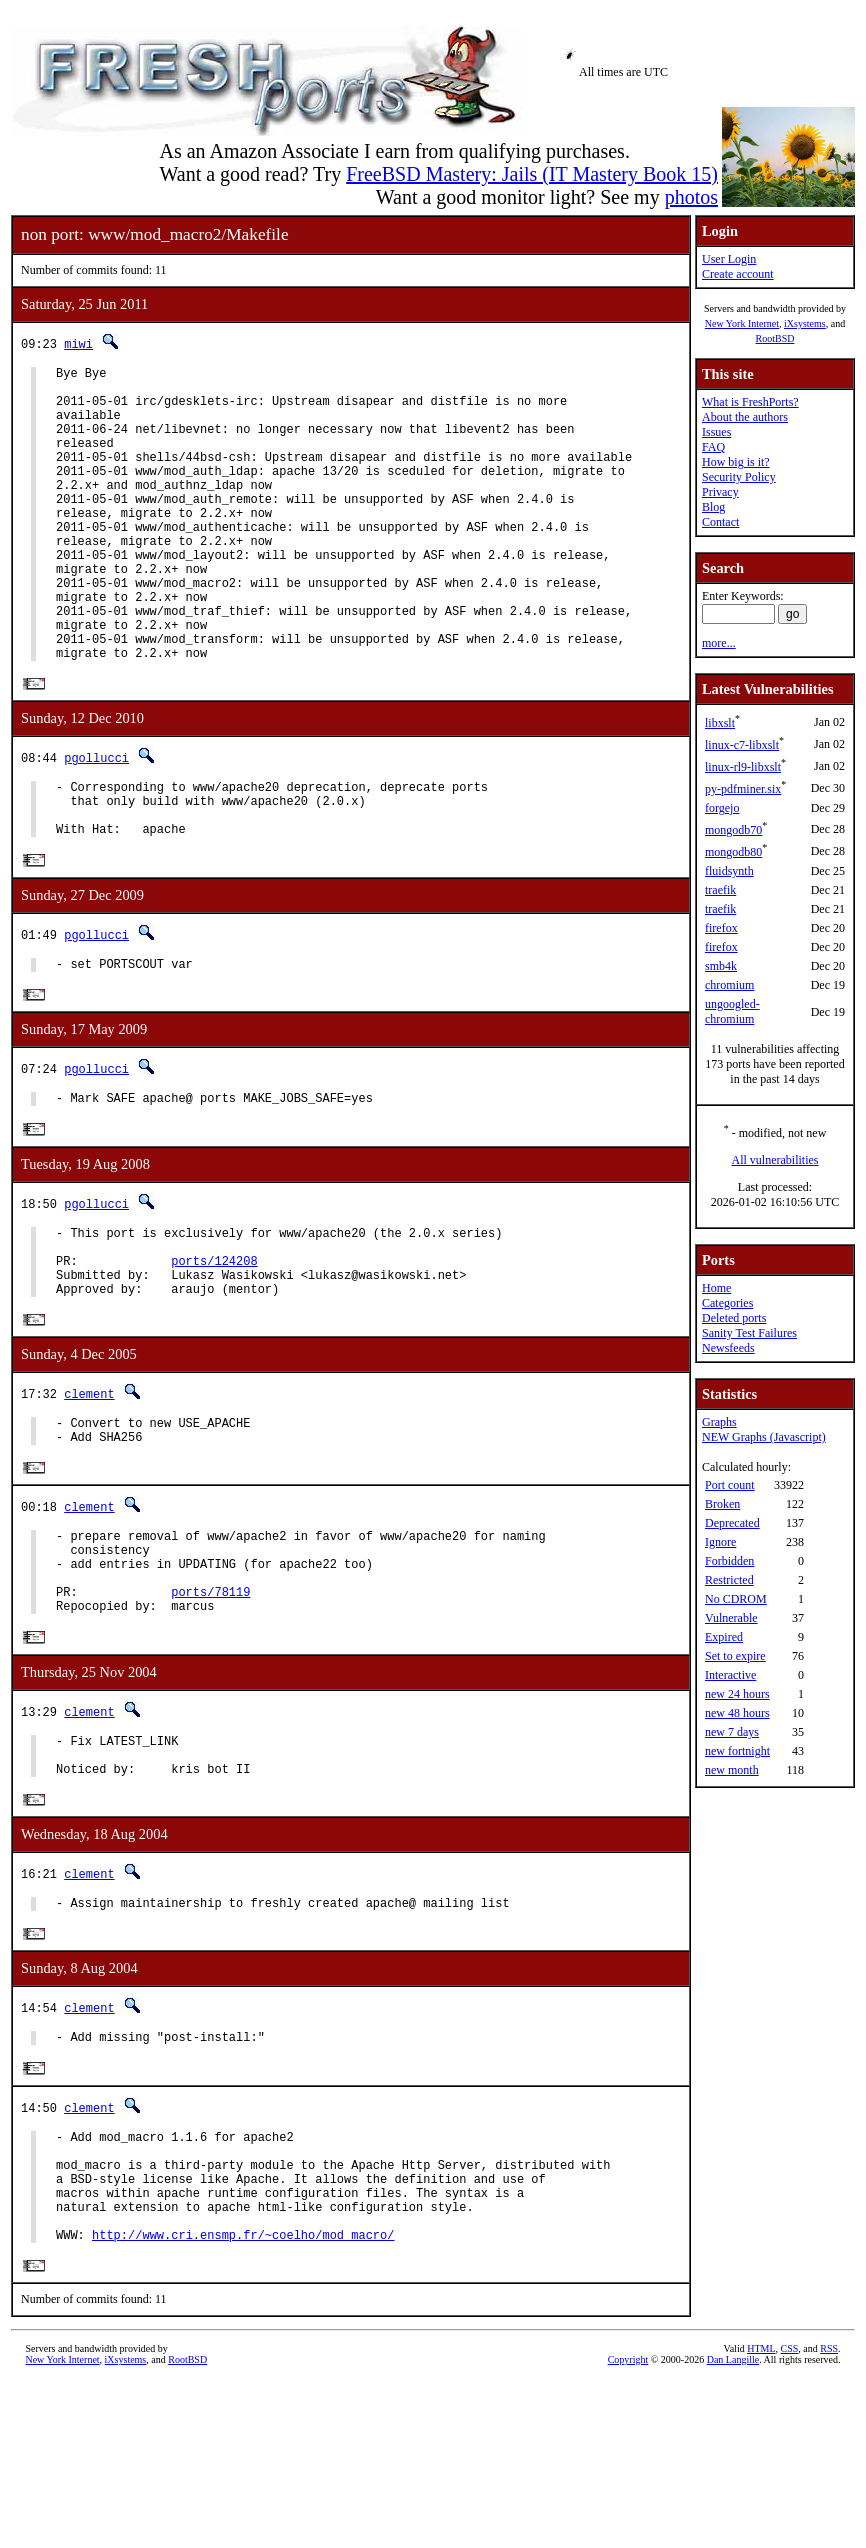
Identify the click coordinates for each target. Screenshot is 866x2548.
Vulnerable (731, 1618)
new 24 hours (737, 1694)
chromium (729, 985)
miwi (78, 343)
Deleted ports (734, 1318)
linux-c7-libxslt (742, 745)
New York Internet (742, 323)
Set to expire (735, 1656)
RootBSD (775, 338)
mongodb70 (733, 830)
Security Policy (739, 477)
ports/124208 (214, 1352)
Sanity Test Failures (749, 1333)
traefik (720, 890)
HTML (761, 2514)
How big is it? (736, 462)
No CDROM (736, 1599)
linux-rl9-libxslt (743, 767)
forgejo (722, 808)
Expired (724, 1637)
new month (732, 1770)
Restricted (729, 1580)
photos (691, 197)
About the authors (745, 417)
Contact (720, 522)
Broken (722, 1504)
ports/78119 (210, 1712)
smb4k (721, 966)
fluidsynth (729, 871)
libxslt (720, 723)
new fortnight (737, 1751)
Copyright (628, 2525)
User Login (729, 259)
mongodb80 (733, 852)
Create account (738, 274)
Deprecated (732, 1523)
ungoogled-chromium (732, 1011)
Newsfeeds (728, 1348)
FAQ (713, 447)
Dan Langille (733, 2525)
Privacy (720, 492)
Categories (727, 1303)
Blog (713, 507)
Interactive (730, 1675)
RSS (829, 2514)
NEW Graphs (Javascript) (764, 1437)
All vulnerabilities (775, 1160)
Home (716, 1288)
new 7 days (732, 1732)
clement (89, 1492)
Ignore (720, 1542)
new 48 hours (737, 1713)
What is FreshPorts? (750, 402)
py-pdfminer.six (743, 789)
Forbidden (729, 1561)
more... (719, 643)
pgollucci (96, 821)
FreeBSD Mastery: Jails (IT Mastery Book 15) (532, 174)
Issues (716, 432)
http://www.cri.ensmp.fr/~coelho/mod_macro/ (243, 2399)
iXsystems (805, 323)
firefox (721, 928)
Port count (730, 1485)
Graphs (719, 1422)
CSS (790, 2514)
